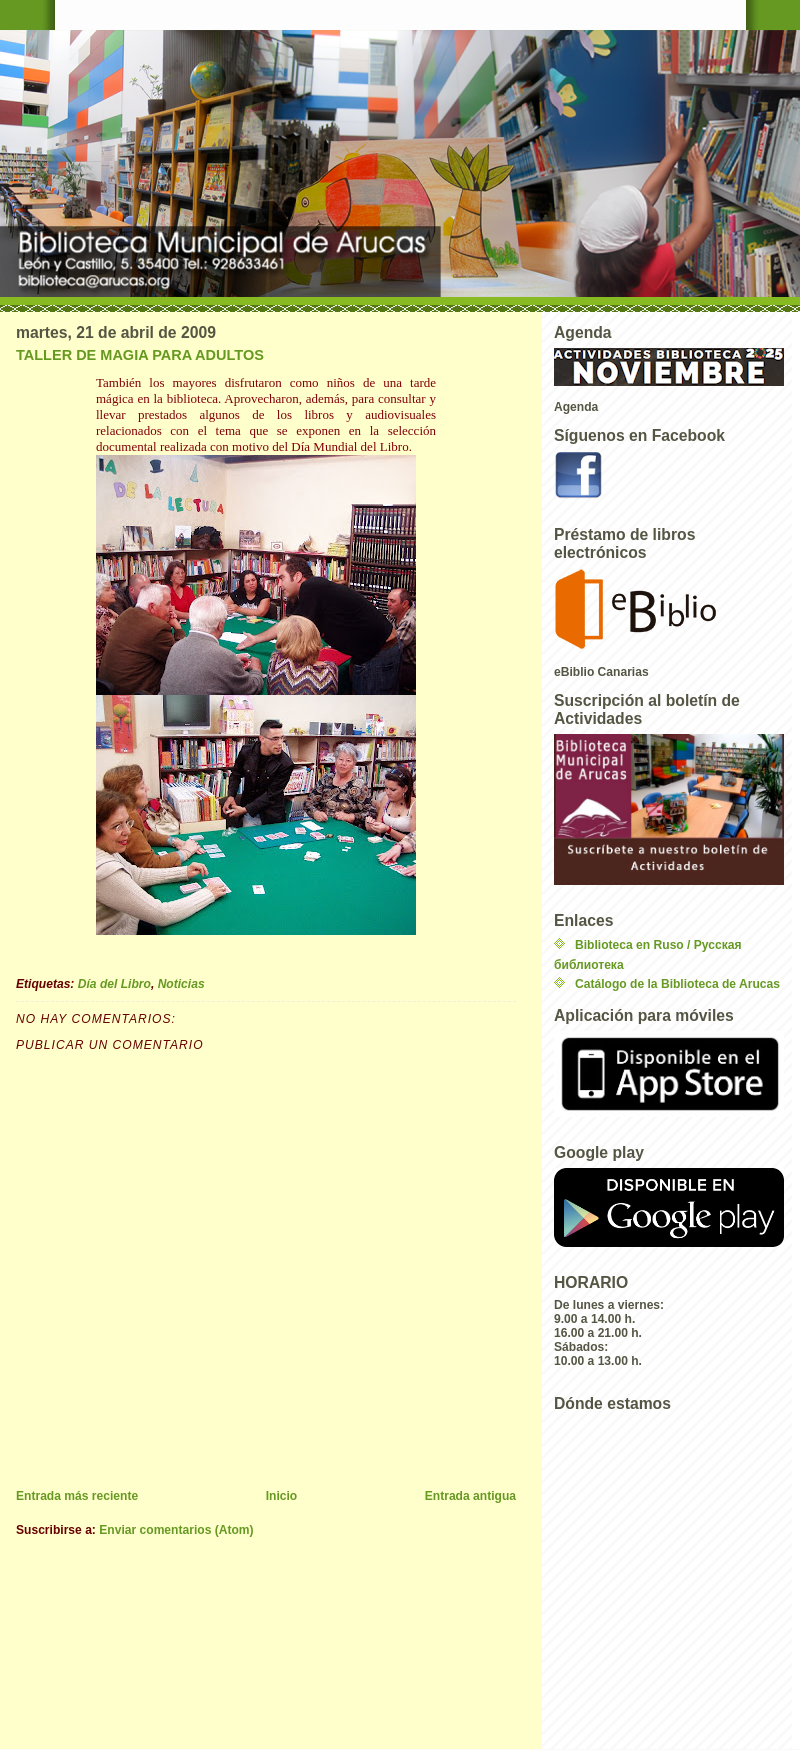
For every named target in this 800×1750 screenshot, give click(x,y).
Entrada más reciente (77, 1496)
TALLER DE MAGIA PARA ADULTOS (140, 355)
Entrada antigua (470, 1496)
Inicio (282, 1496)
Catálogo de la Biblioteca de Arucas (677, 984)
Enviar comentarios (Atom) (176, 1530)
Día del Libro (114, 984)
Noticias (181, 984)
